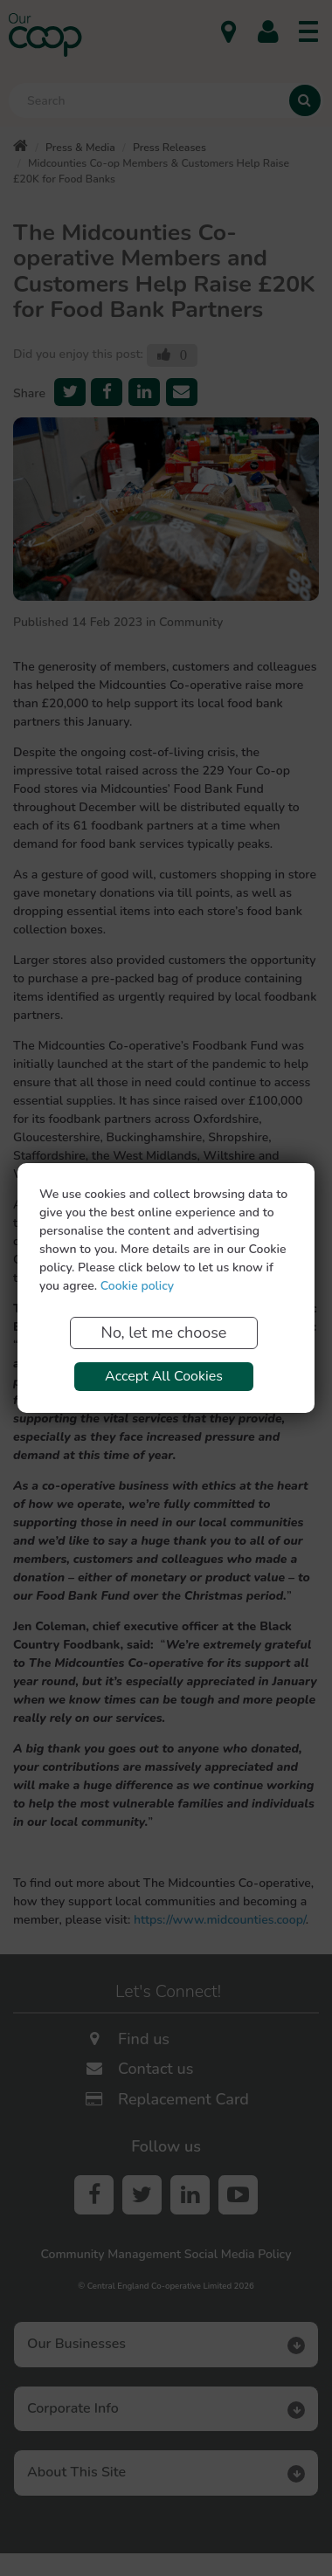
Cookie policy (137, 1286)
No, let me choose (164, 1332)
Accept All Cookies (164, 1376)
